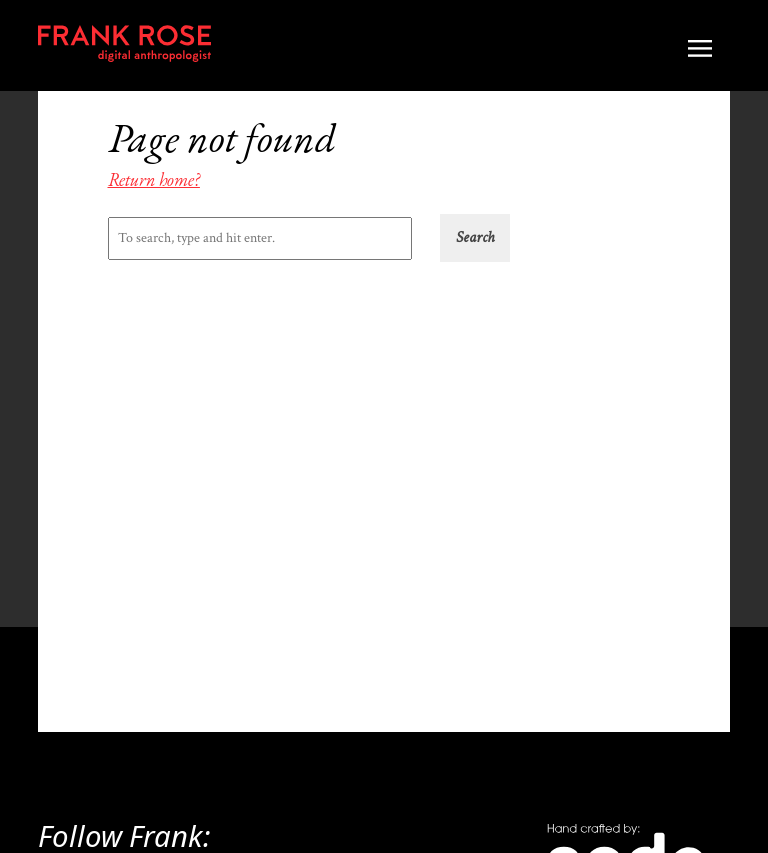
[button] (475, 238)
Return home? (154, 179)
